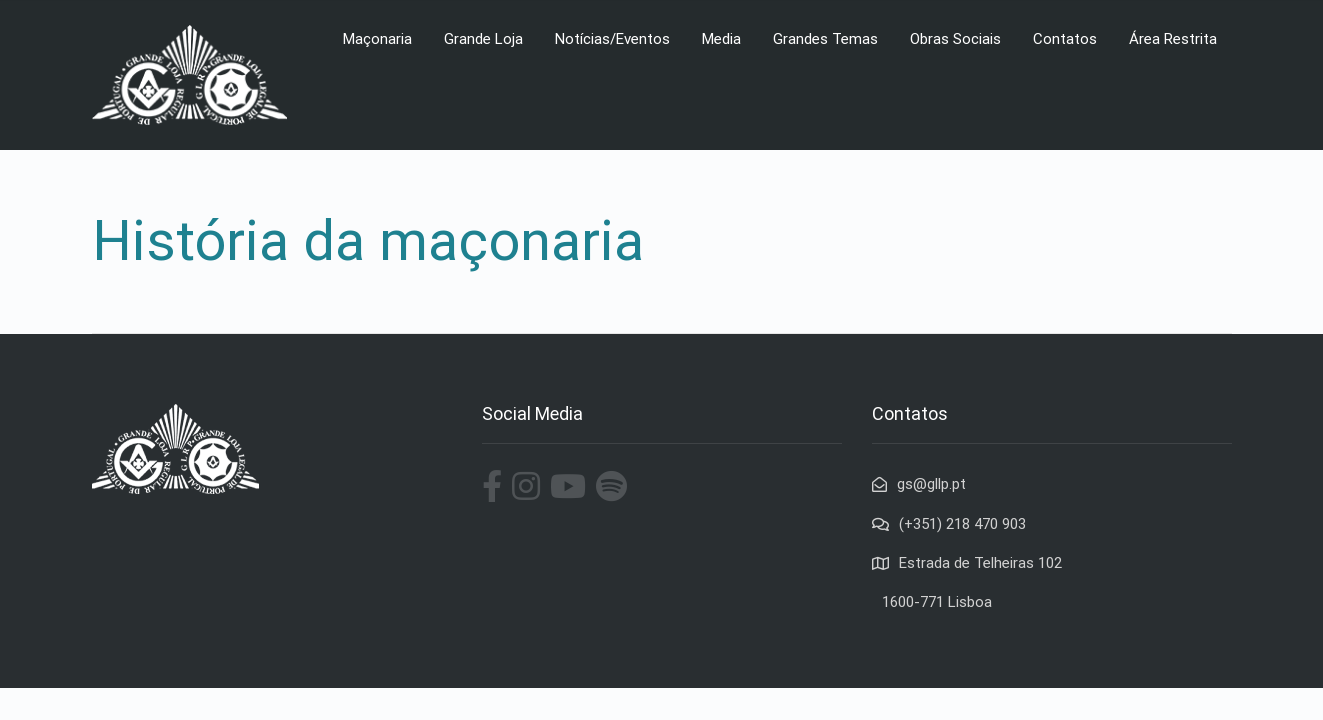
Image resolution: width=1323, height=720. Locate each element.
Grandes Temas (825, 39)
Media (721, 39)
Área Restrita (1173, 39)
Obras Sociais (955, 39)
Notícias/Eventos (612, 39)
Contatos (1065, 39)
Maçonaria (377, 39)
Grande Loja (483, 39)
